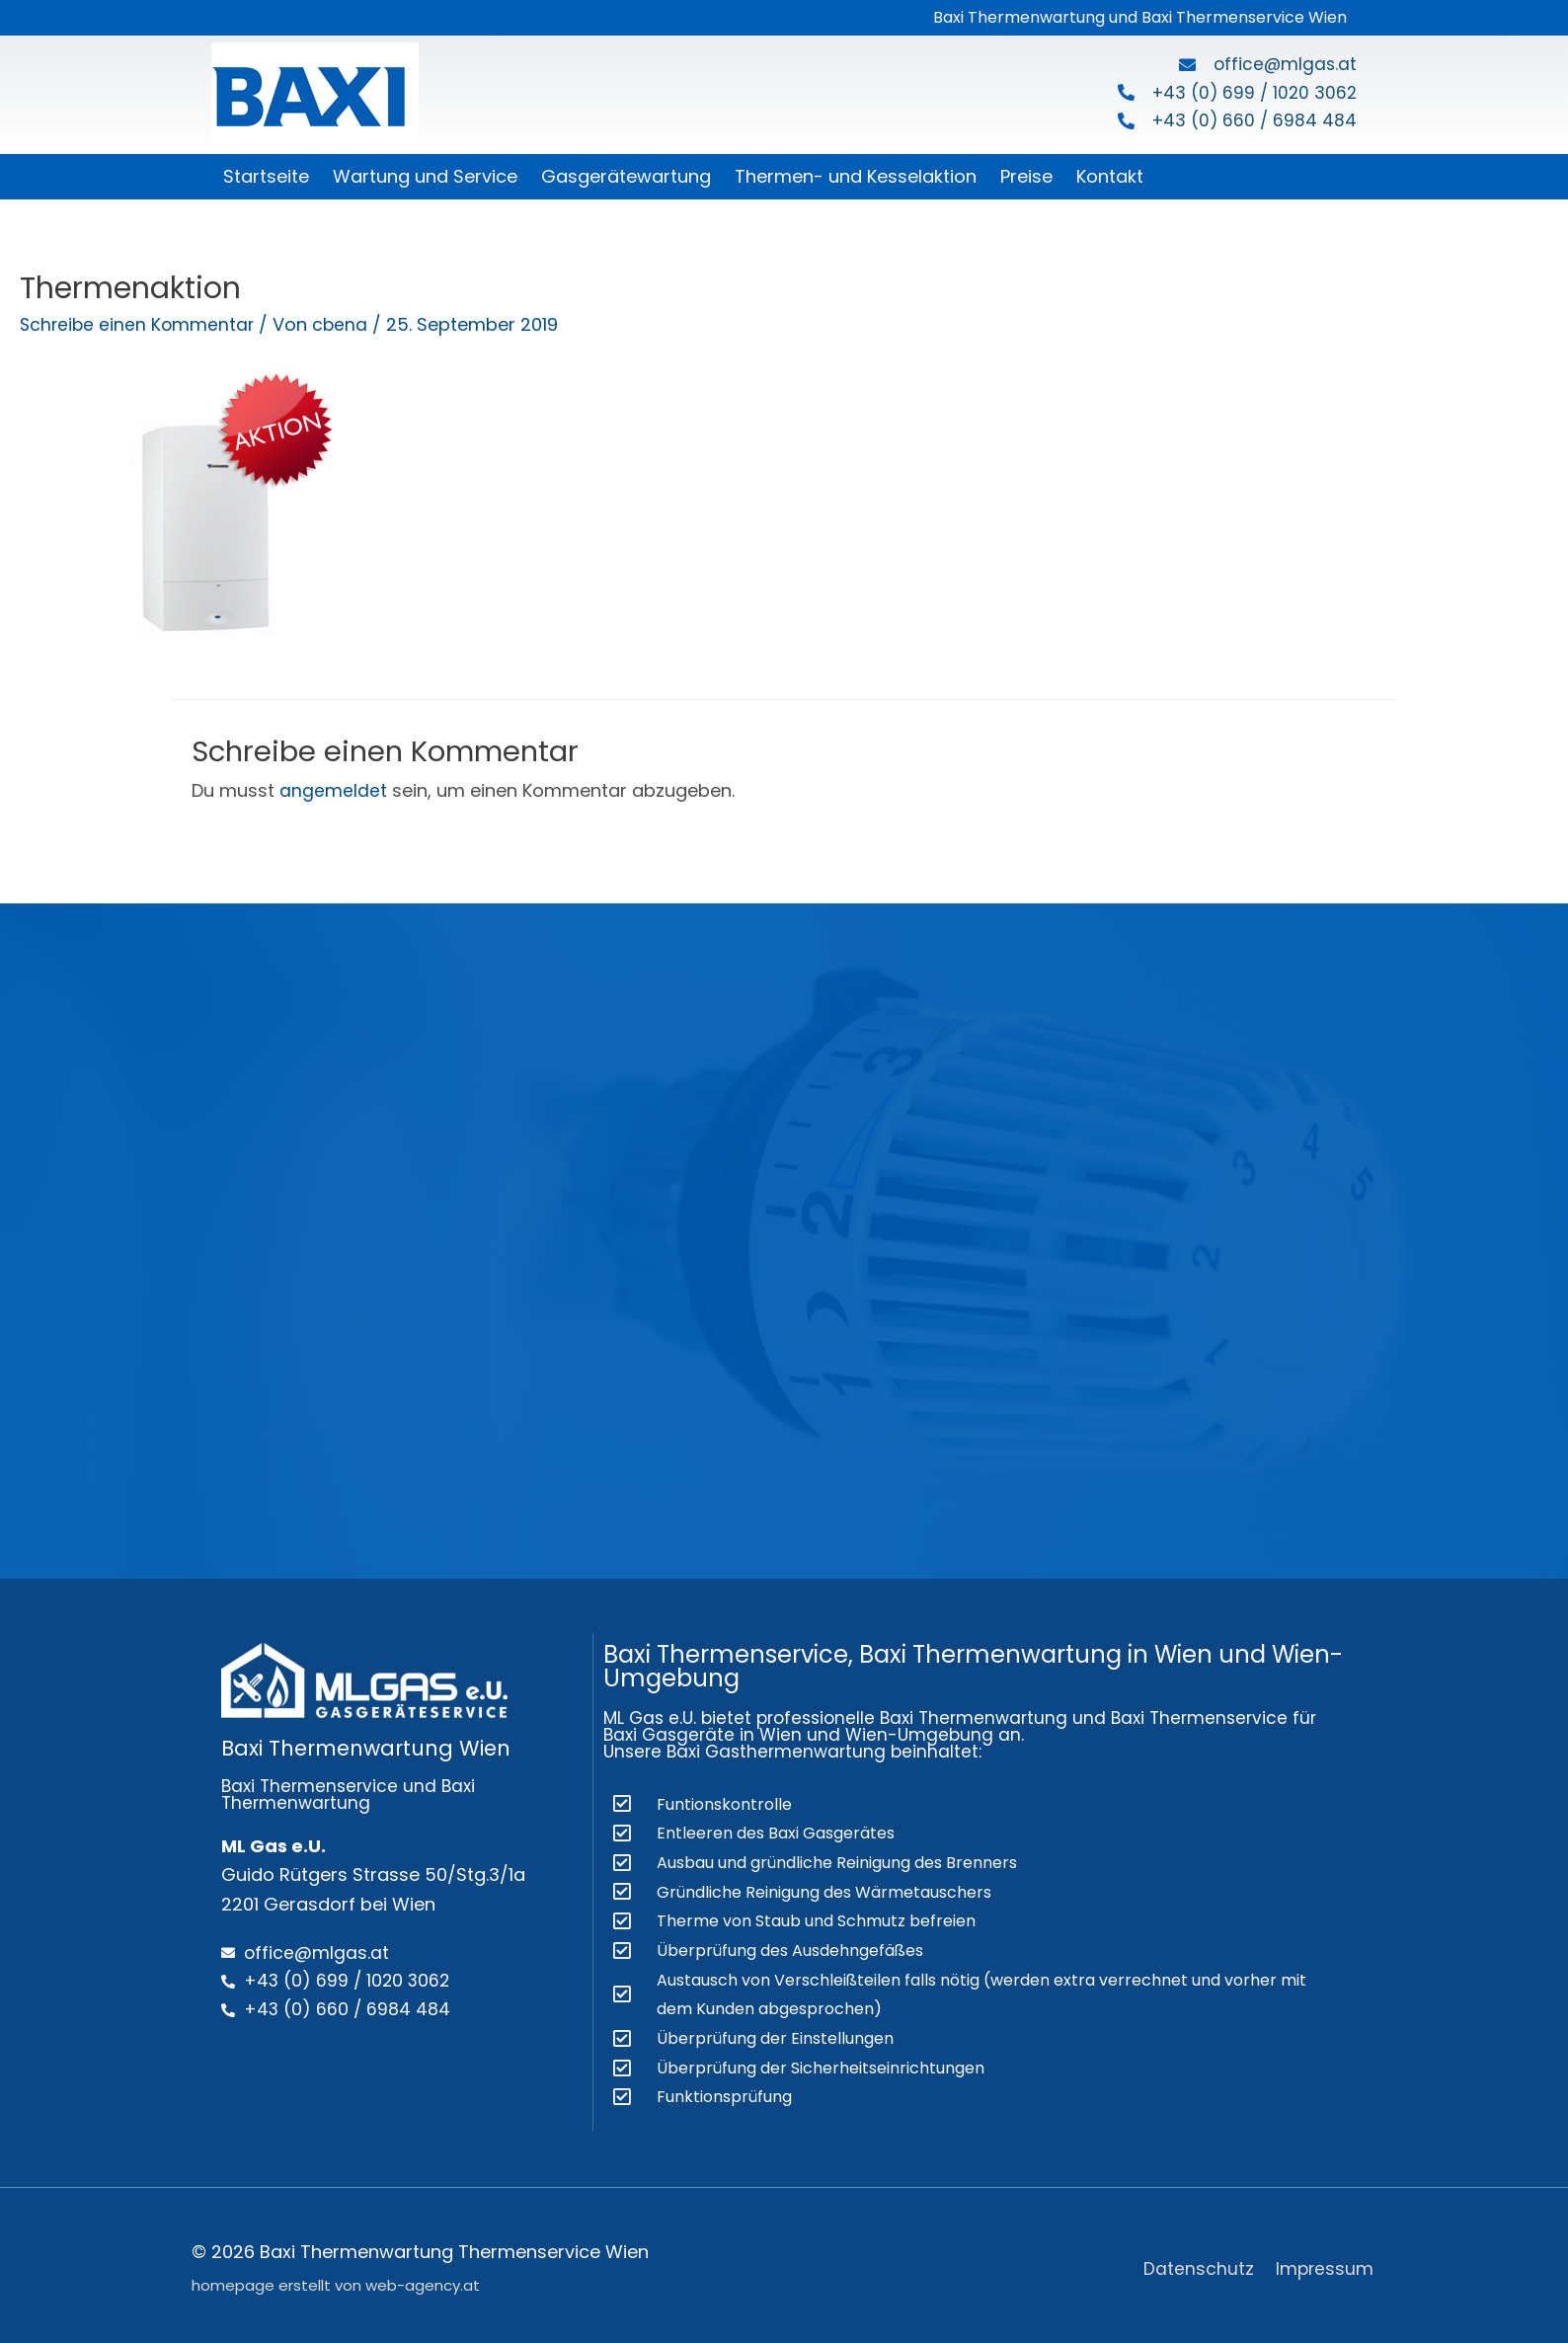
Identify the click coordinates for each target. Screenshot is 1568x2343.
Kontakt (1109, 176)
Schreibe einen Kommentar (139, 324)
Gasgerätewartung (626, 176)
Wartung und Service (425, 176)
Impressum (1326, 2261)
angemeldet (333, 790)
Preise (1026, 176)
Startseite (266, 176)
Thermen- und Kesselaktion (856, 176)
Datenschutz (1198, 2261)
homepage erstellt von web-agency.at (336, 2279)
